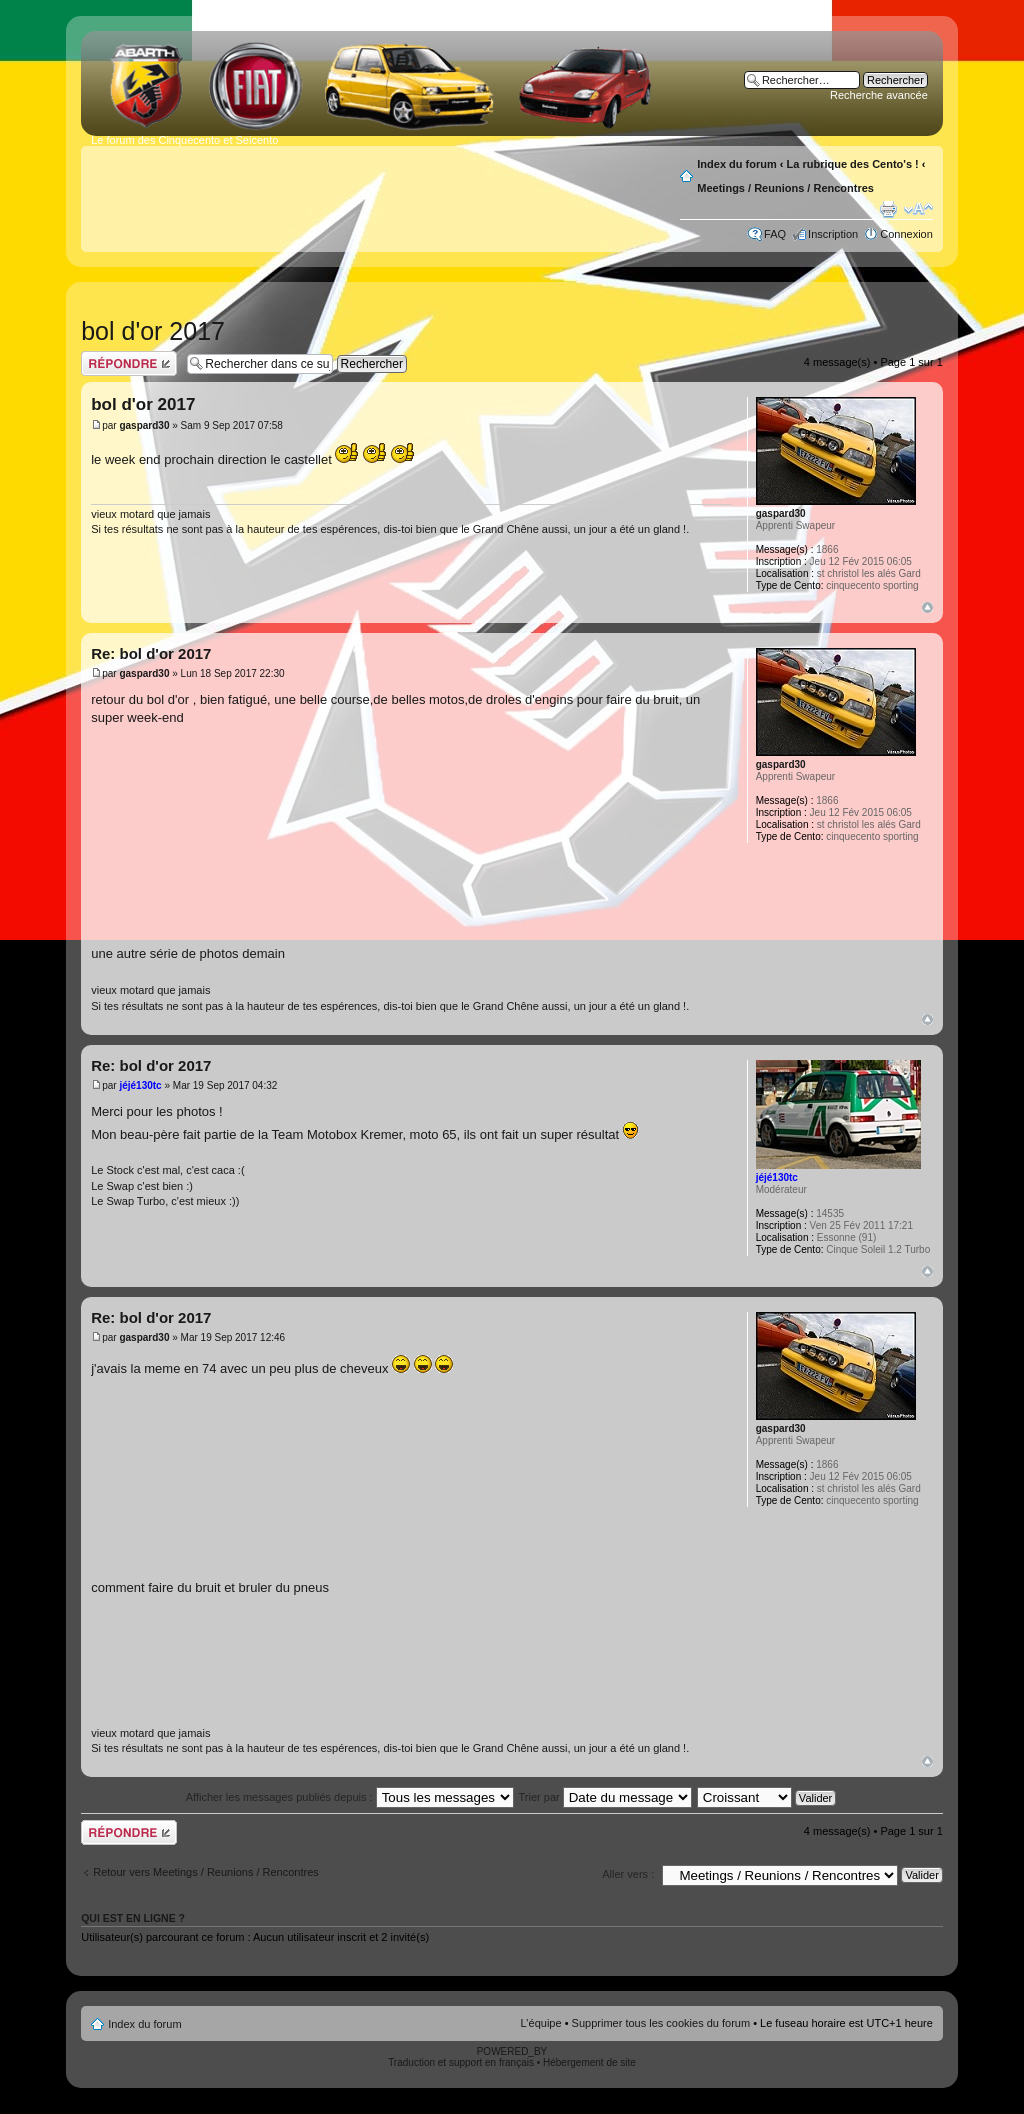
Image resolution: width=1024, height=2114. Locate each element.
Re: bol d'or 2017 (151, 653)
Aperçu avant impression (888, 209)
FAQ (775, 234)
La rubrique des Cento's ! (853, 164)
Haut (927, 607)
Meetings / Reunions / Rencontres (785, 188)
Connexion (906, 234)
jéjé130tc (140, 1085)
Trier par (605, 1797)
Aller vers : (628, 1874)
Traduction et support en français (461, 2062)
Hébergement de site (589, 2062)
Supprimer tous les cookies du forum (661, 2023)
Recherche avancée (879, 95)
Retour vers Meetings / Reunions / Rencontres (206, 1872)
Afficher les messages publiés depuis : (350, 1797)
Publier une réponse (129, 363)
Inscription (833, 234)
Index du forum (736, 164)
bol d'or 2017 (153, 331)
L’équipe (541, 2023)
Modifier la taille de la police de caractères (918, 209)
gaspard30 (144, 425)
